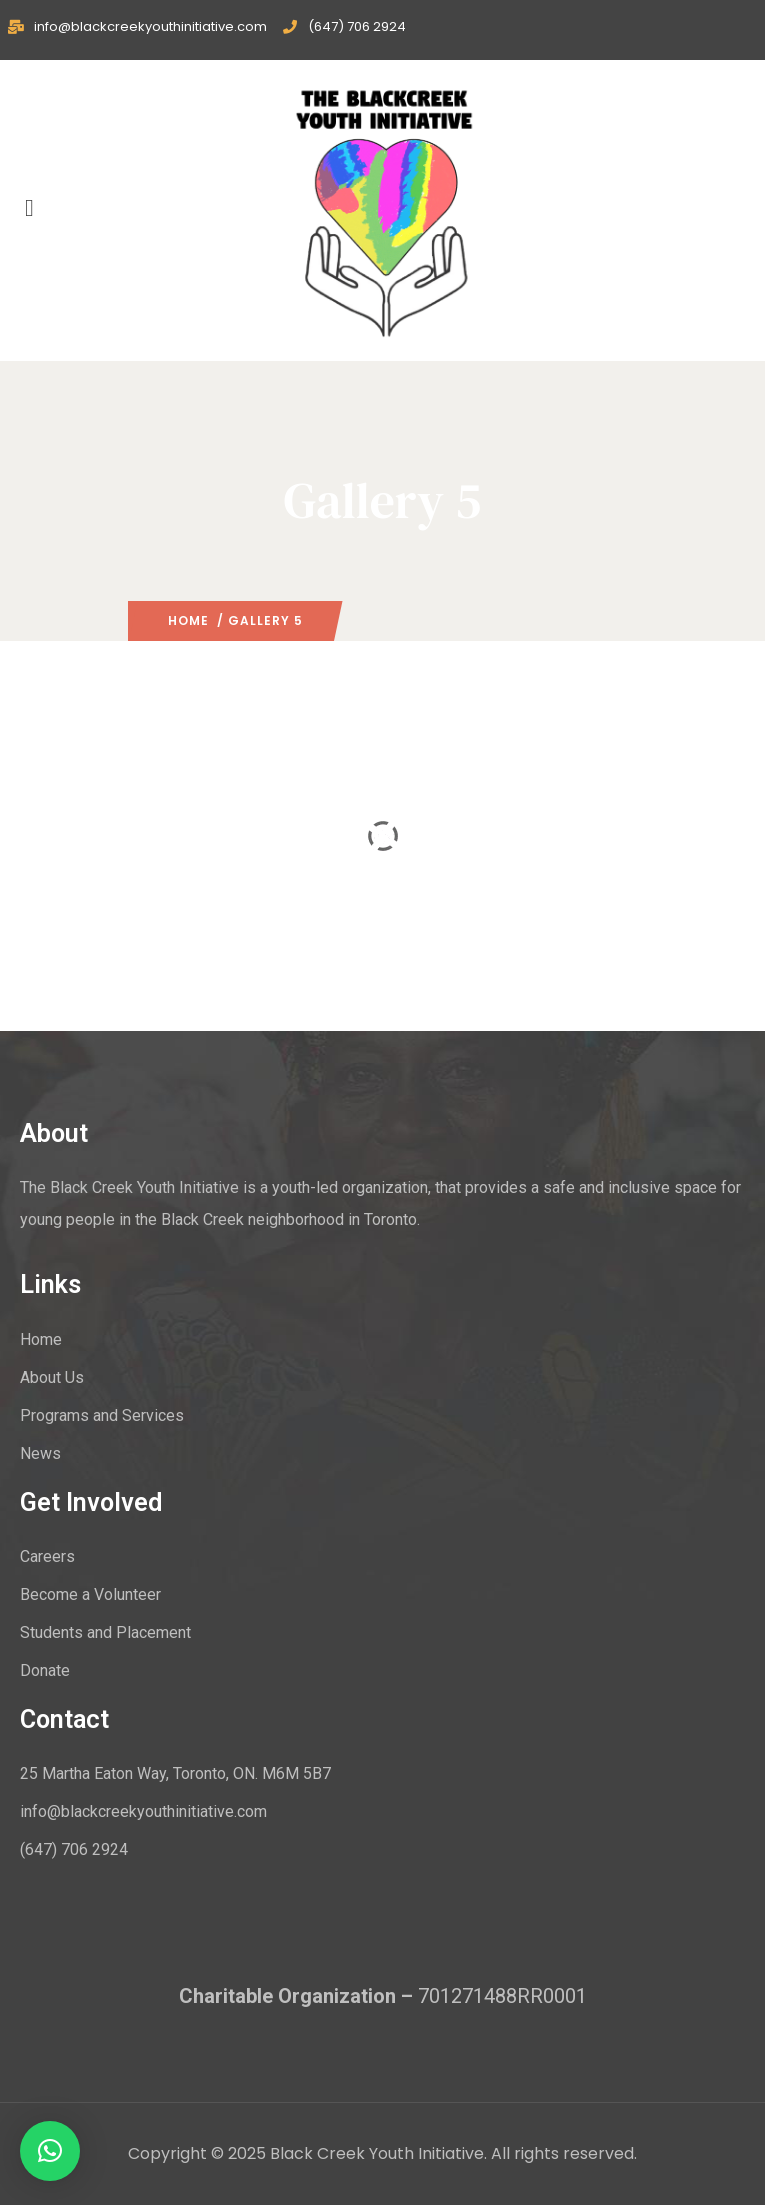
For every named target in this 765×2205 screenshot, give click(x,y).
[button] (50, 2151)
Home (188, 620)
